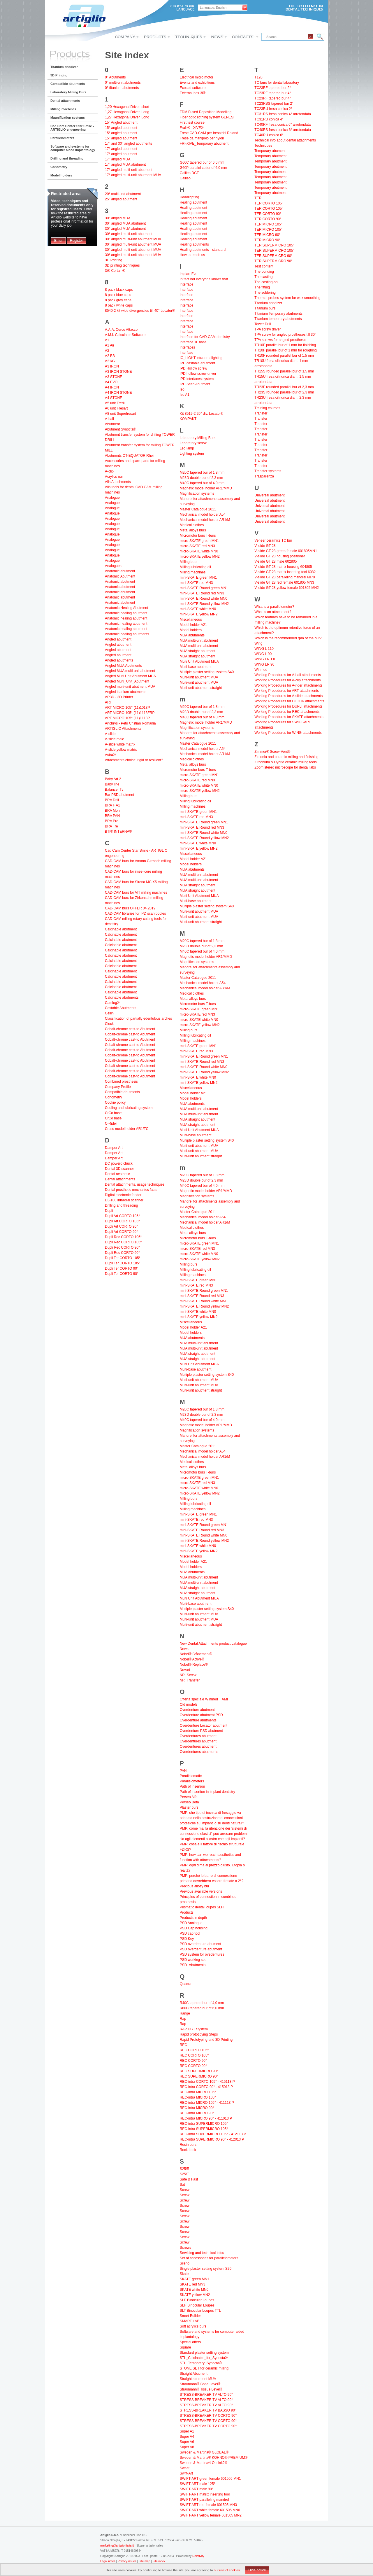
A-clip (109, 471)
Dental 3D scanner (119, 1169)
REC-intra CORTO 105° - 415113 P (207, 2082)
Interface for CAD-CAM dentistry (205, 337)
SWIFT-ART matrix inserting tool (205, 2494)
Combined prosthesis (121, 1081)
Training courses (267, 408)
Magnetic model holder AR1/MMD (206, 488)
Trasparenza (264, 476)
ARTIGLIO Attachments (123, 729)
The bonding (264, 272)
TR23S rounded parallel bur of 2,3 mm (284, 392)
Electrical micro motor (196, 77)
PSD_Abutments (193, 1965)
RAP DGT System (194, 2029)
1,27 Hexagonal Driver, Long (127, 112)
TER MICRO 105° (268, 224)
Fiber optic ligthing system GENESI (207, 117)
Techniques (263, 146)
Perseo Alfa (189, 1797)
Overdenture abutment (197, 1710)
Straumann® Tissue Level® (201, 2389)
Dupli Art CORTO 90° (121, 1226)
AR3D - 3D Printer (119, 697)
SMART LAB (190, 2321)
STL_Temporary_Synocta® (201, 2363)
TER (257, 198)
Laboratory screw (193, 443)
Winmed (260, 670)
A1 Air (109, 345)
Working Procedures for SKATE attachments (288, 717)
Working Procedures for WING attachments (288, 733)
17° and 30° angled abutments (128, 143)
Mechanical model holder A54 (203, 514)
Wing (258, 643)
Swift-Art (186, 2473)
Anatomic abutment (120, 571)
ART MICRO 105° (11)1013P (127, 708)
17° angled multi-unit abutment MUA (133, 175)
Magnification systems (67, 117)
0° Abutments (115, 77)
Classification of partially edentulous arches (138, 1018)
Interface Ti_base (193, 342)
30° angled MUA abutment (125, 223)
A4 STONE (113, 398)
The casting (263, 277)
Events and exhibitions (197, 82)
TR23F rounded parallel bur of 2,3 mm (284, 387)
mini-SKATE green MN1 (198, 577)
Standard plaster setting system (204, 2353)
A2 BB (110, 356)
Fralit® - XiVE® (192, 128)
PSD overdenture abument (200, 1944)
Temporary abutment (270, 156)
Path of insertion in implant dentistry (207, 1792)
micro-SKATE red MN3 (197, 546)
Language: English (213, 7)
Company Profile (118, 1087)
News (184, 1649)
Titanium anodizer (64, 67)
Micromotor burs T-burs (198, 535)
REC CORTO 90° (193, 2061)
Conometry (58, 167)
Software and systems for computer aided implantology (72, 148)
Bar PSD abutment (119, 795)
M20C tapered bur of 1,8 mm (202, 472)
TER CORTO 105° (268, 203)
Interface (186, 284)
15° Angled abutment (121, 122)
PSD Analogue (191, 1923)
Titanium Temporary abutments (278, 314)
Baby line (112, 784)
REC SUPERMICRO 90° (199, 2071)
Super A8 (187, 2447)
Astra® (110, 755)
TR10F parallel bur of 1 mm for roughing (285, 350)
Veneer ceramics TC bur (273, 540)
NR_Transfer (190, 1680)
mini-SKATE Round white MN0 (203, 598)
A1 (107, 340)
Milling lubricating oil (195, 567)
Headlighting (189, 197)
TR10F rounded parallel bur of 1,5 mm (284, 356)
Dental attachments (65, 100)
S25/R (184, 2169)
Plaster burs (189, 1807)
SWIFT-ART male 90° (196, 2489)
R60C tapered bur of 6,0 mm (202, 2008)
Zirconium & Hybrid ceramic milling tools (285, 762)
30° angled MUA (118, 218)
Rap (183, 2019)
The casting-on (265, 282)
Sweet (184, 2468)
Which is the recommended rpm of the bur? (287, 638)
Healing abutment (193, 202)
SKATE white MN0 (194, 2290)
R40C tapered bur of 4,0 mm (202, 2003)
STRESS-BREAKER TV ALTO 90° (206, 2395)
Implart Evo (189, 274)
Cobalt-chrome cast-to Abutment (130, 1029)
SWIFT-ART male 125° (197, 2484)
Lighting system (192, 454)
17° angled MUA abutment (125, 164)
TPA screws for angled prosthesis (280, 340)
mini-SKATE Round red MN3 (202, 593)
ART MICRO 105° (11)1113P (127, 718)
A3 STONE (113, 377)
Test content (263, 266)
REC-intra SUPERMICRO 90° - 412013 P (212, 2139)
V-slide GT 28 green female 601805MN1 (285, 551)
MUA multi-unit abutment (199, 640)
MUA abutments (192, 635)
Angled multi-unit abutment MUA (130, 687)
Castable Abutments (120, 1008)
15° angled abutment (121, 128)
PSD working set (193, 1960)
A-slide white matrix (120, 744)
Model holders (61, 175)
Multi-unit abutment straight (201, 688)
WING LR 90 (264, 664)
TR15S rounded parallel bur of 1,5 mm (284, 371)
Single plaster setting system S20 (205, 2269)
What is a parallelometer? (274, 607)
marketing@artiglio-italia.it (117, 2545)
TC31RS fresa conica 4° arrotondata (282, 114)
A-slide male (114, 739)
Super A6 (187, 2442)
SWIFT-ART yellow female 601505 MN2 (211, 2515)
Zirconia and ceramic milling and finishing (286, 757)
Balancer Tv (114, 790)
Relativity (198, 2556)
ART (108, 702)
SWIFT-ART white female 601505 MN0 (210, 2510)
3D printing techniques (122, 265)
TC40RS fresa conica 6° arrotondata (282, 130)
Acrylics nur (114, 477)
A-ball (109, 419)
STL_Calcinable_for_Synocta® (204, 2358)
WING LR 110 (265, 659)
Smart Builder (190, 2316)
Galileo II (186, 178)
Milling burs (189, 562)
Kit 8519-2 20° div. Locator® (202, 414)
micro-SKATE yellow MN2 (200, 556)
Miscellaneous (191, 619)
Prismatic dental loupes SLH (202, 1907)
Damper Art (114, 1148)
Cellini (110, 1013)
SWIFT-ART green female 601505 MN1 (210, 2479)
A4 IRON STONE (118, 393)
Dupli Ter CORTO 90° (121, 1268)
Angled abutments (119, 660)
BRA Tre (111, 826)
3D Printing (59, 75)
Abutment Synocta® (120, 429)
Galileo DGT (189, 173)
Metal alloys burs (193, 530)
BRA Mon (112, 810)
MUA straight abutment (197, 651)
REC (183, 2045)
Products (186, 1912)
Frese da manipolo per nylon (202, 138)
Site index (159, 2561)
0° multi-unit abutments (123, 82)
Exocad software (193, 88)
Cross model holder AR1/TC (126, 1129)
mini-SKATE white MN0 (198, 609)
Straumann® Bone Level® (200, 2384)
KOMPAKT (188, 419)
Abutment (112, 424)
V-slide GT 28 (264, 546)
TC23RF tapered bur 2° (272, 88)
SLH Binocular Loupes (197, 2305)
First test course (192, 122)
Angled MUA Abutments (123, 666)
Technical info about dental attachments (285, 140)
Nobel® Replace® (194, 1664)
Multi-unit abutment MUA (199, 677)
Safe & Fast (189, 2179)
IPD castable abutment (197, 363)
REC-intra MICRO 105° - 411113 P (207, 2103)
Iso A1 (184, 395)
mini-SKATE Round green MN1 (204, 588)
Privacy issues (127, 2561)
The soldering (265, 292)
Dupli (109, 1211)
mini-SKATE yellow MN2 (199, 614)
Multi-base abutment (196, 667)
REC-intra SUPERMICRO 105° (204, 2124)
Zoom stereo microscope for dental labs (285, 767)
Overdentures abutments (199, 1752)
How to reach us (192, 255)
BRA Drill (112, 800)
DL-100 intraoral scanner (124, 1200)
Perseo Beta (189, 1802)
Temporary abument (270, 151)
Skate (184, 2274)
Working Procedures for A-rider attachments (288, 685)
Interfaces (187, 347)
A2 (107, 351)
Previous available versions (201, 1891)
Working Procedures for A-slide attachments (288, 696)
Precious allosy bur (194, 1886)
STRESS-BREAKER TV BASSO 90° (208, 2410)
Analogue (112, 498)
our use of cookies (227, 2570)
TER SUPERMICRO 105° (274, 245)
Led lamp (187, 448)
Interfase (186, 353)
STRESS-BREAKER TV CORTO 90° (208, 2416)
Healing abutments (194, 244)
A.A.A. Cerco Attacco (121, 330)
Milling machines (63, 109)
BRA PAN (112, 816)
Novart (185, 1670)
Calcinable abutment (121, 929)
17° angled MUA (118, 159)
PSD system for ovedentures (202, 1954)
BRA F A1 (112, 805)
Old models (189, 1704)
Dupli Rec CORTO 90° (122, 1247)
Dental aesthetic (117, 1174)
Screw (184, 2190)
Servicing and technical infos (202, 2253)
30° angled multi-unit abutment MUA (133, 239)
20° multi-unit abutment (123, 194)
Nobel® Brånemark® (196, 1654)
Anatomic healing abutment (126, 613)
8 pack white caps (119, 305)
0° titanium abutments (122, 88)
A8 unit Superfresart (120, 414)
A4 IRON (112, 387)
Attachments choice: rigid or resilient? (134, 760)
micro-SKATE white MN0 (199, 551)
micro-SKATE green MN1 (199, 541)
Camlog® (112, 1003)
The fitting (262, 287)
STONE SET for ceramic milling (204, 2368)
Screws (185, 2248)
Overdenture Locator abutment (203, 1725)
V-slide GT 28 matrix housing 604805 (283, 567)
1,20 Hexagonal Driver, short (127, 107)
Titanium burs (264, 308)
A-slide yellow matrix (121, 750)
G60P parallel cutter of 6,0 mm (203, 168)
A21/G (110, 361)
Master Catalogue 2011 (198, 509)
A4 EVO (111, 382)
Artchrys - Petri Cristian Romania (130, 723)
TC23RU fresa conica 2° (273, 109)
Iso (182, 389)
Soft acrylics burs (193, 2326)
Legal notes (108, 2561)
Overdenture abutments (198, 1720)
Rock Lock (188, 2150)
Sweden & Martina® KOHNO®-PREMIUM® (214, 2458)
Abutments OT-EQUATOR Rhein (130, 456)
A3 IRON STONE (118, 372)
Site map (144, 2561)
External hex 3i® (192, 93)
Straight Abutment (193, 2374)
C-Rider (111, 1123)
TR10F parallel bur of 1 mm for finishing (285, 345)
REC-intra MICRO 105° (198, 2092)
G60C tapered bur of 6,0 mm (202, 162)
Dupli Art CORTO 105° (122, 1216)
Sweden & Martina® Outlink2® (203, 2463)
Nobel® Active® (192, 1659)
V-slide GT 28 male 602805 (275, 561)
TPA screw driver (267, 329)
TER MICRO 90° (267, 235)
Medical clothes (192, 525)
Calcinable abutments (121, 997)
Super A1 (187, 2431)
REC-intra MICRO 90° (197, 2108)
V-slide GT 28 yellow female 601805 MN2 (286, 588)
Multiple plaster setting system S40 (207, 672)
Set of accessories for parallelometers (209, 2258)
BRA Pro (111, 821)
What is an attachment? (272, 612)
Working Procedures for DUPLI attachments (288, 706)
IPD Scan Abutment (195, 384)
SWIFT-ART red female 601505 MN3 (208, 2505)
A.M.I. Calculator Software (125, 335)
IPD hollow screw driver (198, 374)
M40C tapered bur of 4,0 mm (202, 483)
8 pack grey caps (118, 300)
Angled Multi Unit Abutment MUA (130, 676)
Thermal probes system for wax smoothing (287, 298)
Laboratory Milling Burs (68, 92)
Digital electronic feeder (123, 1195)
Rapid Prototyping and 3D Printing (206, 2040)
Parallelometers (62, 138)
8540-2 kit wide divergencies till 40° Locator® (140, 311)
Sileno (184, 2263)
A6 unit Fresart (116, 408)
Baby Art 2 (113, 779)
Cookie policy (115, 1102)
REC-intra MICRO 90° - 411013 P (206, 2118)
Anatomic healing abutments (127, 634)
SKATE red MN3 (192, 2284)
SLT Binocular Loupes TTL (200, 2311)
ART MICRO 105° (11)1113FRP (129, 713)
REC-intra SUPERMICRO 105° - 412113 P (213, 2134)
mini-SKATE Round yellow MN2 (204, 604)
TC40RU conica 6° (269, 135)
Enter (58, 241)
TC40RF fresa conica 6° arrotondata (282, 125)
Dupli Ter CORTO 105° (122, 1258)
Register (76, 241)
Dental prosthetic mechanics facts (131, 1190)
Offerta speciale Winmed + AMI (204, 1699)
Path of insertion (192, 1786)
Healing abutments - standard (203, 250)
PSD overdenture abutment (201, 1949)
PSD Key (187, 1939)
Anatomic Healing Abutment (126, 608)
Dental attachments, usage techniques (134, 1184)
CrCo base (113, 1113)
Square (185, 2347)
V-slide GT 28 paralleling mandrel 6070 (284, 577)
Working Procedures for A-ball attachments (287, 675)
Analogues (113, 566)
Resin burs (188, 2145)
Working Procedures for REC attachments (286, 712)
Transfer (260, 413)
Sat (182, 2185)
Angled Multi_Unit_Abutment (127, 681)
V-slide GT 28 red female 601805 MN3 (284, 582)
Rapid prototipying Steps (199, 2034)
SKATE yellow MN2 (195, 2295)
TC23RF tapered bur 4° (272, 93)
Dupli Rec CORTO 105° (123, 1237)
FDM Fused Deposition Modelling (205, 112)
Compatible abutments (67, 83)
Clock (109, 1024)
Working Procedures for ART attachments (286, 691)
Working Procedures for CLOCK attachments (289, 701)
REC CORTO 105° (194, 2050)
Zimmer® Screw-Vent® (272, 752)
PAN (183, 1771)
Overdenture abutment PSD (201, 1715)
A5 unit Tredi (114, 403)
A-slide (110, 734)
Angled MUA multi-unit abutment (130, 671)
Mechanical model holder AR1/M (205, 520)
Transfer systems (267, 471)
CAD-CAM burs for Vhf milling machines (136, 892)
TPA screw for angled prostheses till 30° (285, 334)
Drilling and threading (67, 158)
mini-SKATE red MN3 (196, 583)
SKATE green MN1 (194, 2279)
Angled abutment (118, 639)
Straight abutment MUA (198, 2379)
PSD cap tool (190, 1933)
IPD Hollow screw (193, 368)
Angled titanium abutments (125, 692)
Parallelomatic (191, 1776)
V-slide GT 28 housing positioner (279, 556)
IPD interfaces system (197, 379)
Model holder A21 (193, 625)
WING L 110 (264, 649)
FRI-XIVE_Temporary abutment (204, 143)
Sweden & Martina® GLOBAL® (204, 2452)
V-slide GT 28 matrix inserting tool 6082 (285, 572)
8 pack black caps (119, 290)
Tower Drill (262, 324)
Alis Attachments (118, 482)
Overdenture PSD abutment (201, 1731)
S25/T (184, 2174)
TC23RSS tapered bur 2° (273, 104)
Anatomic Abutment (120, 576)
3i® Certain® (115, 271)
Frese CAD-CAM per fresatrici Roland (209, 133)
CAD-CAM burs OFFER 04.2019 (130, 908)
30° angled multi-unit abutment (128, 234)
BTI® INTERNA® (118, 832)
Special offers (190, 2342)
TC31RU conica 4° (269, 119)
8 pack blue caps (118, 295)
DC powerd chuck (119, 1163)
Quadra (185, 1984)
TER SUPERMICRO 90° (273, 256)
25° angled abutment (121, 199)
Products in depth (193, 1918)
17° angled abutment (121, 149)
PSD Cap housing (193, 1928)
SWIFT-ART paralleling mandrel (204, 2500)
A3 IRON (112, 366)
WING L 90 (263, 654)
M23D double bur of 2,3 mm (201, 478)
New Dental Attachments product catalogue (213, 1644)
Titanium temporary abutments (278, 319)
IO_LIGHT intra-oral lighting (201, 358)
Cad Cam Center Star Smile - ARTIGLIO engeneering (72, 127)
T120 (258, 77)
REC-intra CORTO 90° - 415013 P (206, 2087)
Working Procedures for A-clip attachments (287, 680)
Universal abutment (269, 495)
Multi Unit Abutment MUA (199, 661)
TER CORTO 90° (267, 214)
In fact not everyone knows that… (206, 279)
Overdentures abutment (198, 1736)
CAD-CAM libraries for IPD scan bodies (135, 913)
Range (185, 2013)
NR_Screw (188, 1675)
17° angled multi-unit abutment (128, 170)
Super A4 (187, 2437)
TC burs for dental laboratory (276, 82)
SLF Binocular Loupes (197, 2300)
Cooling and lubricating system (128, 1108)
